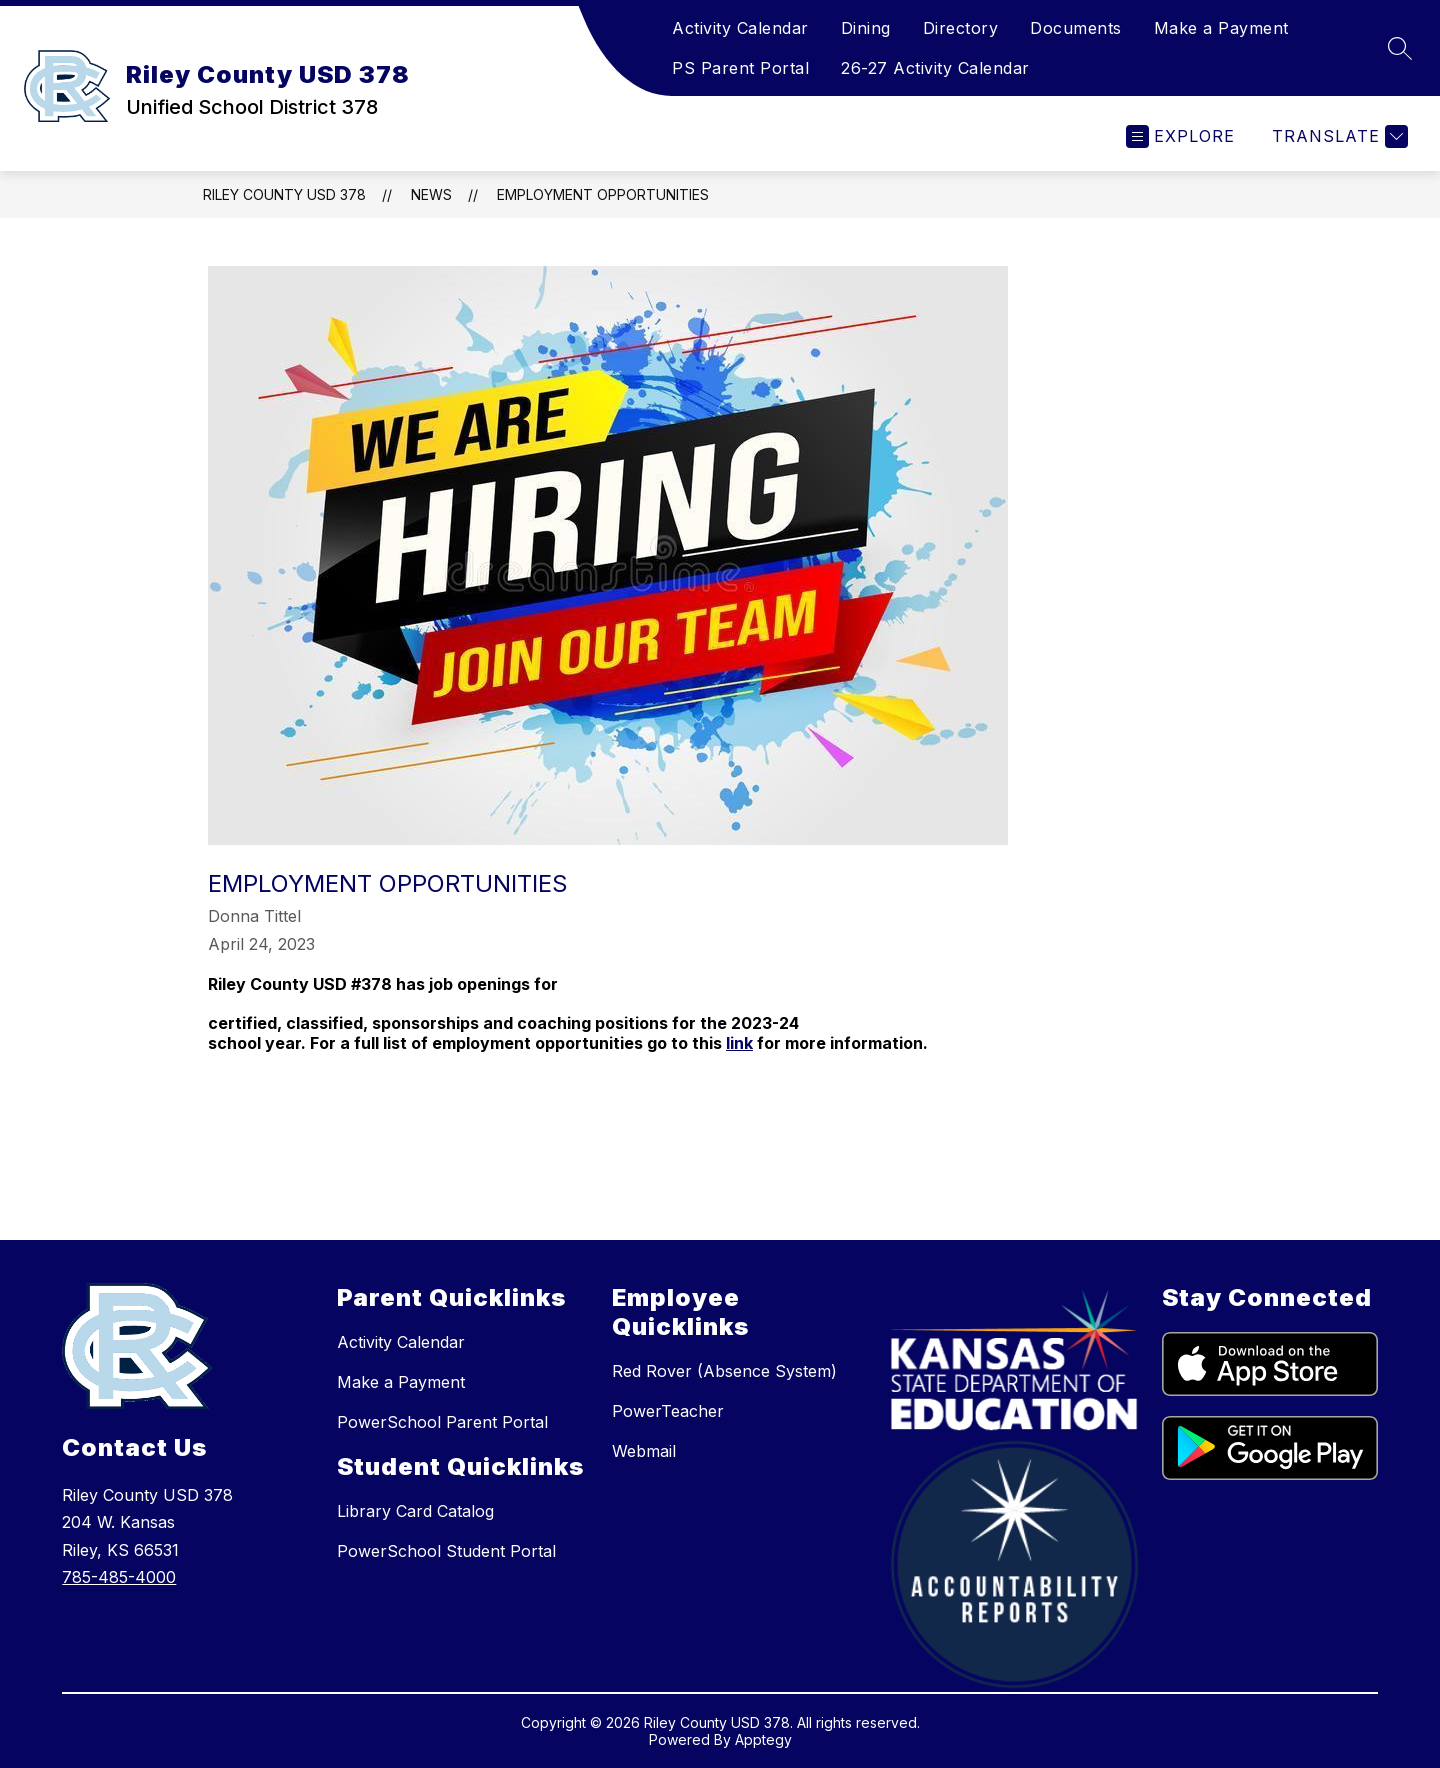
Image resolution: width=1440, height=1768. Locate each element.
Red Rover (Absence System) (724, 1371)
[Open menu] (1180, 136)
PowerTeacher (668, 1411)
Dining (866, 28)
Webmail (644, 1451)
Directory (961, 28)
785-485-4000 (119, 1577)
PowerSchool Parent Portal (442, 1422)
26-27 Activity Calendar (935, 68)
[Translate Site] (1337, 136)
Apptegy (763, 1739)
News (431, 194)
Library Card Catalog (415, 1511)
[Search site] (1400, 48)
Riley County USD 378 (284, 194)
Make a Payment (1221, 28)
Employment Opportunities (603, 194)
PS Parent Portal (740, 68)
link (739, 1043)
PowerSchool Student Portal (446, 1551)
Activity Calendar (740, 28)
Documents (1076, 28)
